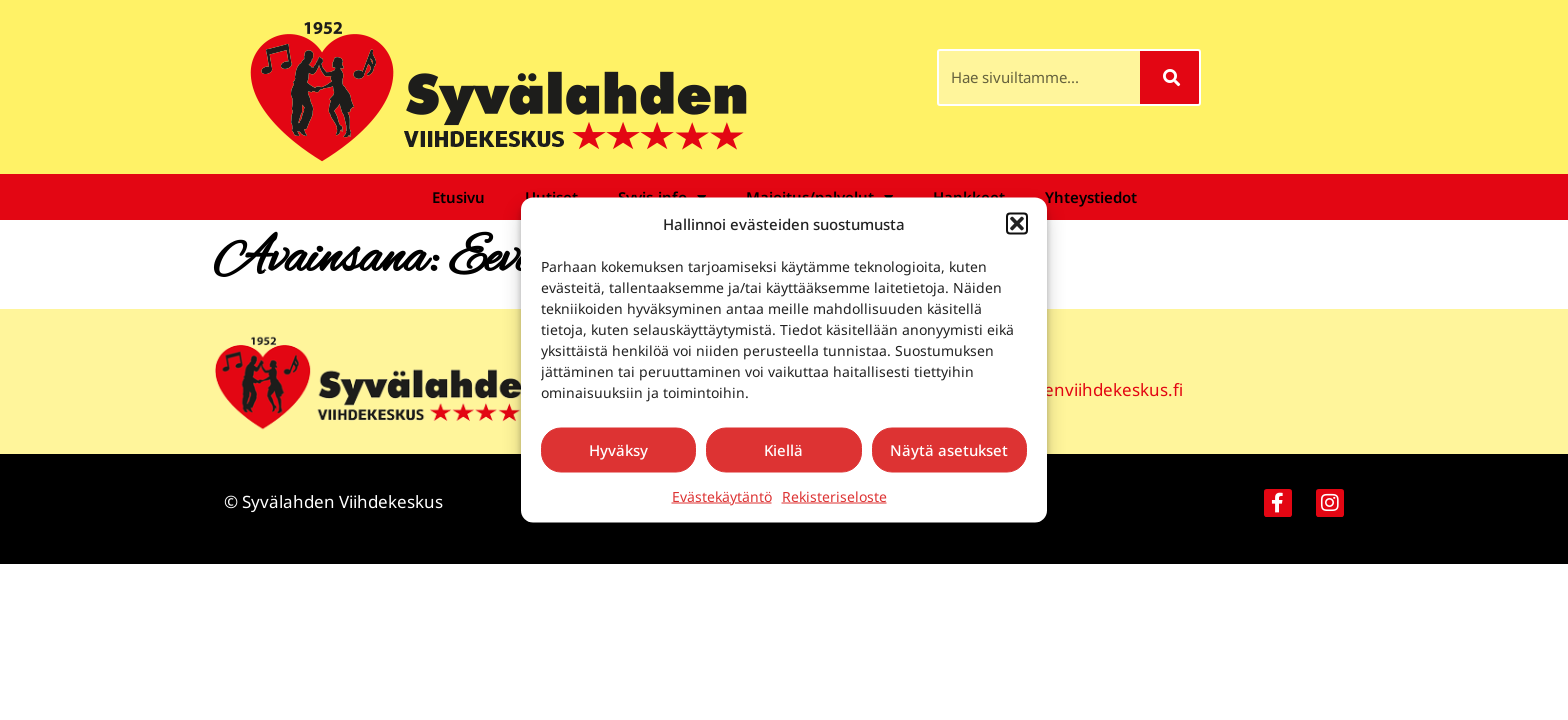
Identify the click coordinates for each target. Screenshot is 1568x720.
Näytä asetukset (949, 450)
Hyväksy (618, 450)
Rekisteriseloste (834, 495)
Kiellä (783, 450)
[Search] (1169, 77)
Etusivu (458, 197)
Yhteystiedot (1091, 197)
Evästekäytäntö (722, 495)
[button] (1017, 224)
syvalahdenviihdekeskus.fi (1078, 389)
